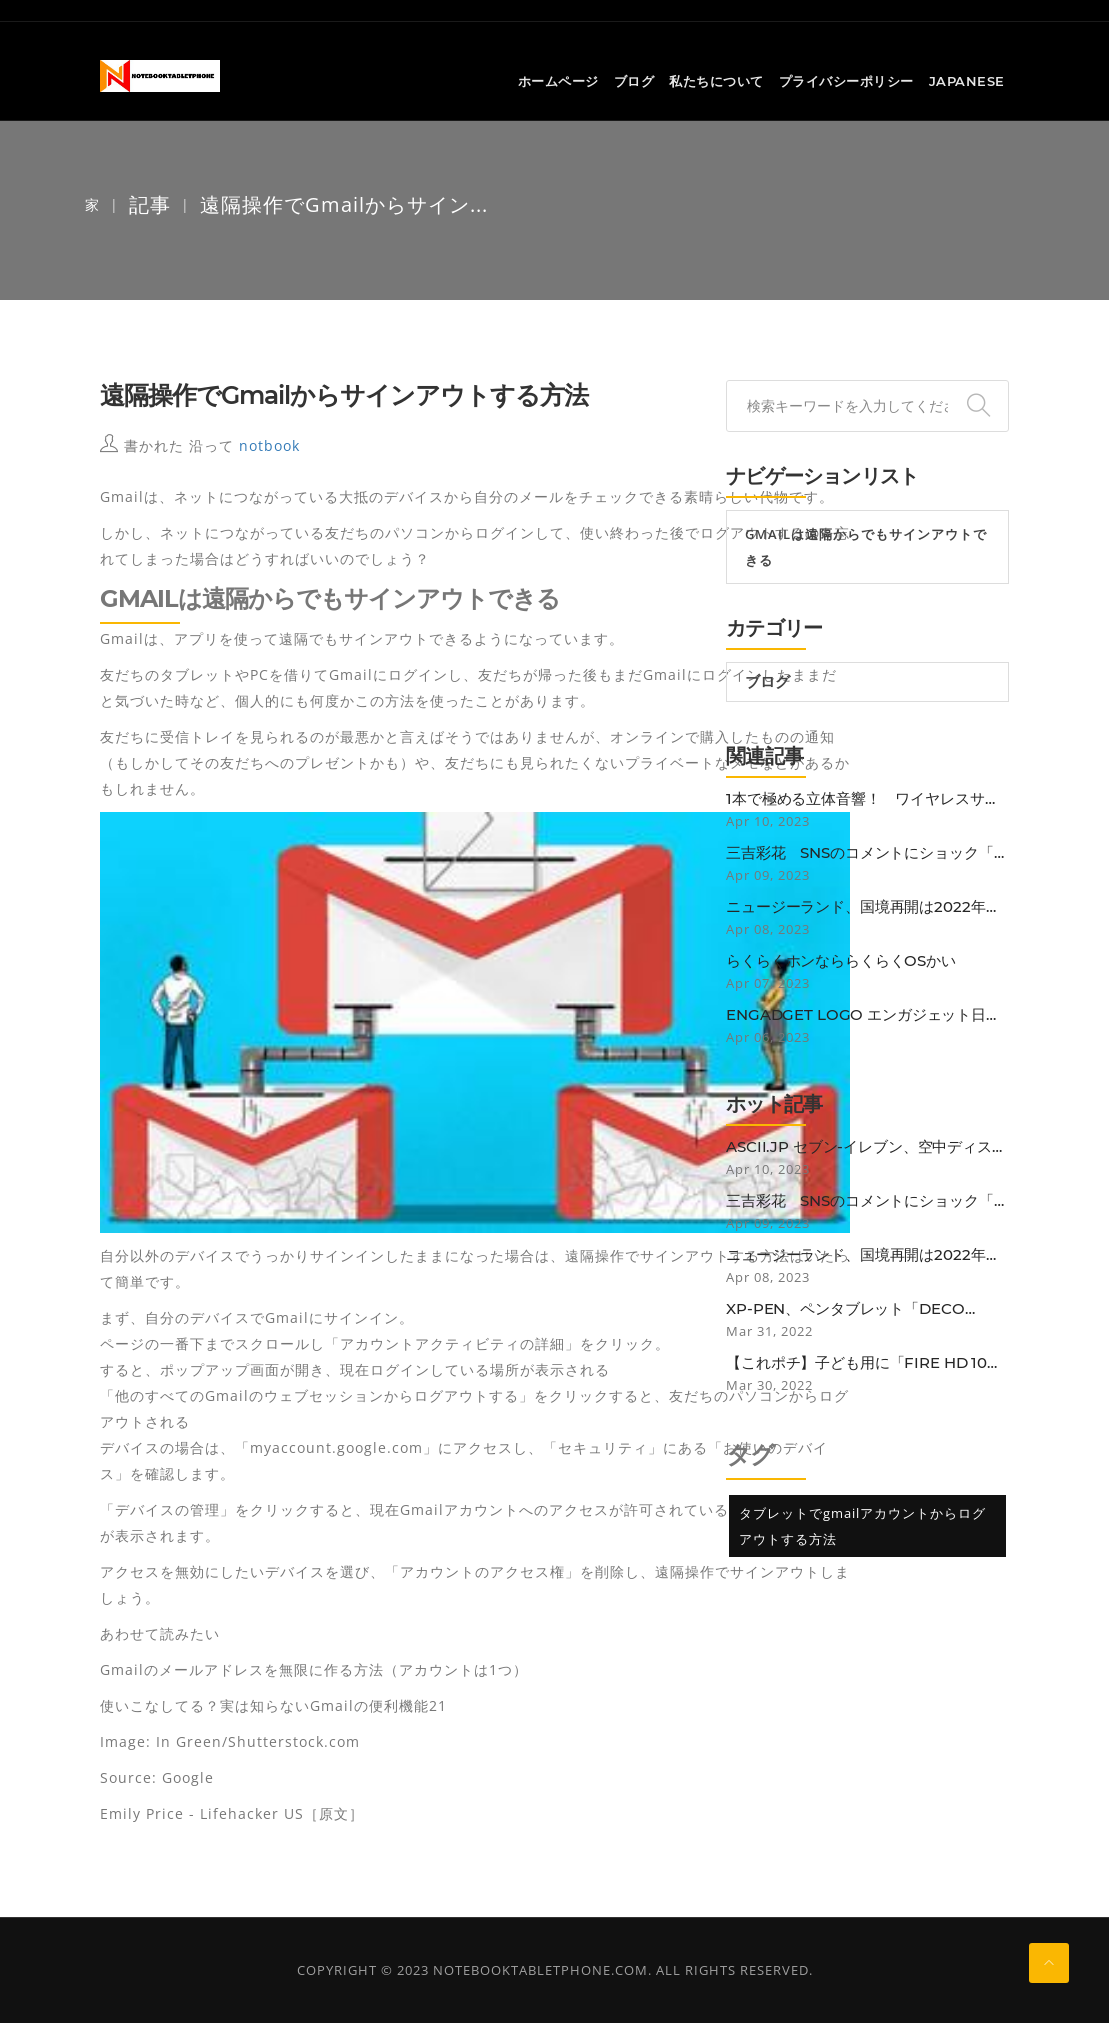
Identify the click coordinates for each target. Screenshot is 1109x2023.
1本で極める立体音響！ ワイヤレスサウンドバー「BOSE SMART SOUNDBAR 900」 (862, 799)
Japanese (967, 81)
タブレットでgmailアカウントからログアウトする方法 (862, 1526)
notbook (269, 445)
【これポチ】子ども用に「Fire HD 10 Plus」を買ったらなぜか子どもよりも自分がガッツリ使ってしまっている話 (865, 1363)
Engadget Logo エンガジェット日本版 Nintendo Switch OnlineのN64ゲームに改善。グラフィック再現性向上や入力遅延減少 (867, 1015)
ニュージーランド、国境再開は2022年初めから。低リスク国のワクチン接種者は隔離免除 (867, 907)
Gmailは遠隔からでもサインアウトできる (866, 547)
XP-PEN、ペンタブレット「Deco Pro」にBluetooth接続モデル (845, 1309)
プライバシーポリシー (846, 81)
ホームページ (558, 81)
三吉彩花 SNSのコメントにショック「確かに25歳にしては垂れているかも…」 (867, 853)
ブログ (634, 81)
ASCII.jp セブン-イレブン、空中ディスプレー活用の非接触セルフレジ (866, 1147)
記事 (150, 204)
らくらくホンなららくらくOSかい (841, 961)
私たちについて (716, 81)
